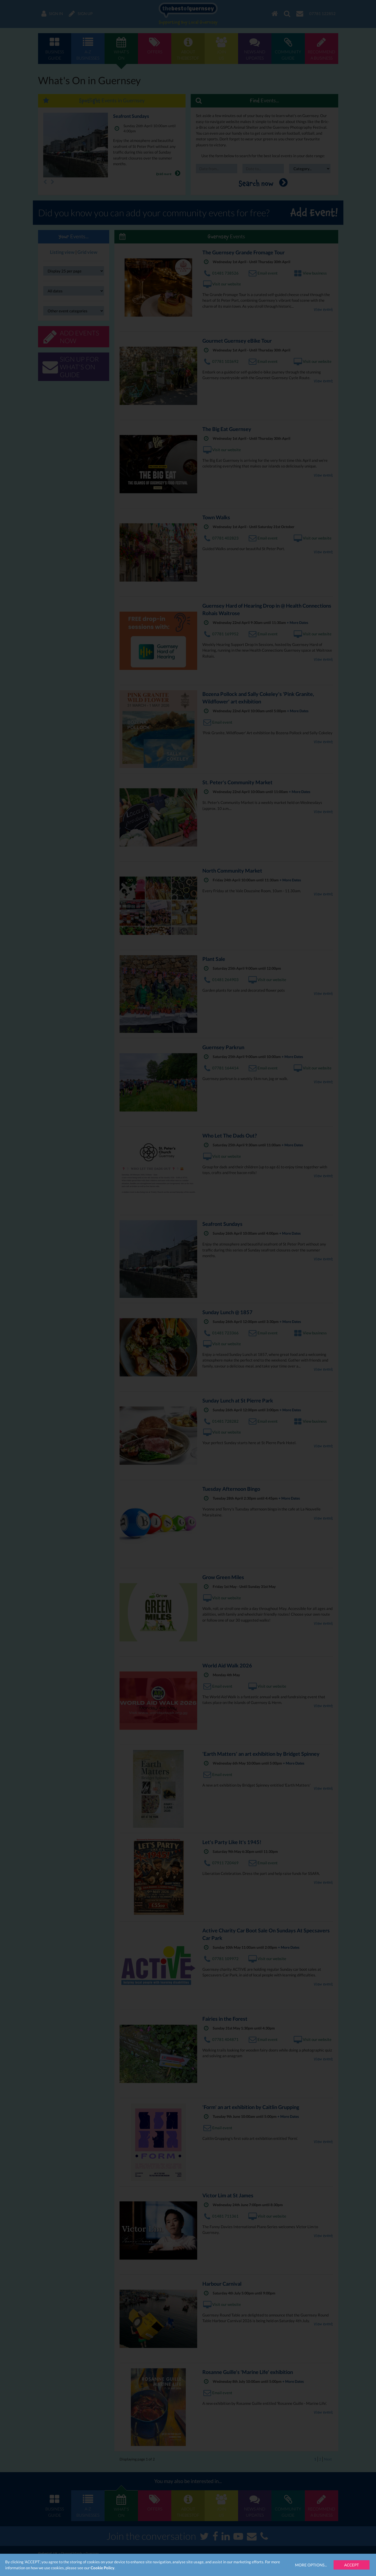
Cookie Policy (102, 2567)
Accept (351, 2565)
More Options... (311, 2565)
